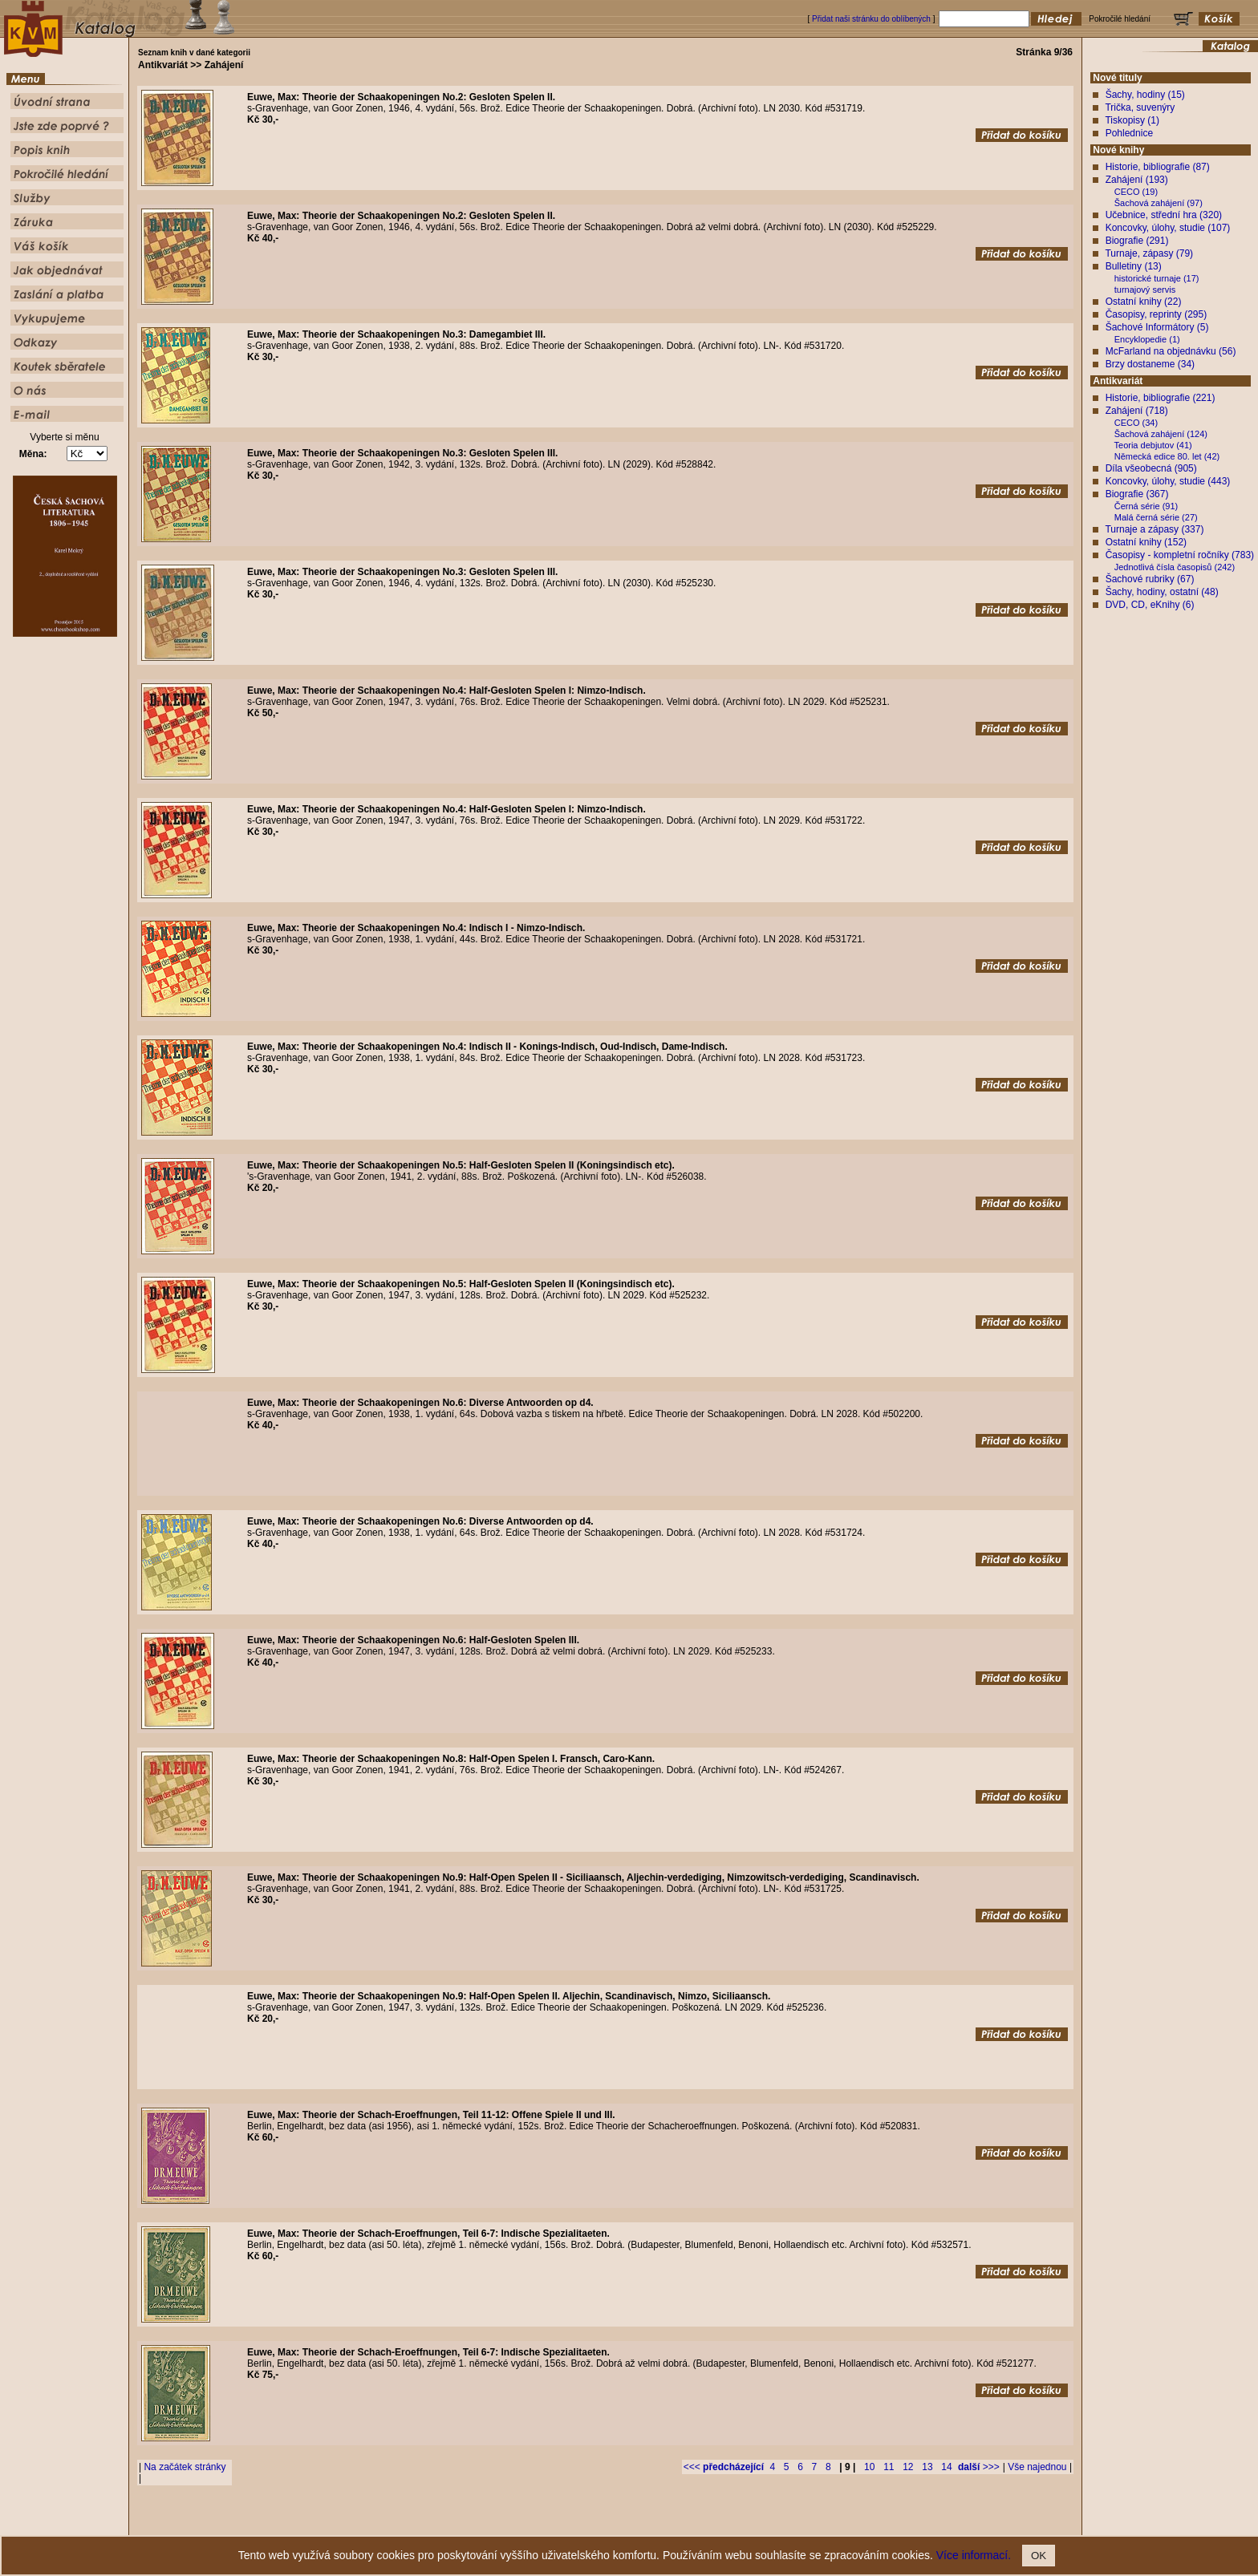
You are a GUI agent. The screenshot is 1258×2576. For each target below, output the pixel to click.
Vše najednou (1037, 2467)
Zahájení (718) (1137, 410)
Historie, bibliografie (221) (1160, 397)
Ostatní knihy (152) (1146, 542)
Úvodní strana (497, 2523)
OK (1038, 2556)
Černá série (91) (1146, 506)
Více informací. (973, 2555)
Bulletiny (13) (1134, 266)
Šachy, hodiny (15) (1145, 94)
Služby (726, 2523)
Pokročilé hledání (676, 2523)
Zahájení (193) (1137, 179)
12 (908, 2467)
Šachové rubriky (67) (1150, 579)
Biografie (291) (1137, 240)
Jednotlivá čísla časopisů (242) (1174, 567)
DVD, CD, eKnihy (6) (1150, 604)
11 (888, 2467)
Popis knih (619, 2523)
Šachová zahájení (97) (1158, 203)
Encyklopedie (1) (1147, 339)
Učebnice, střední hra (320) (1164, 215)
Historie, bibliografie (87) (1158, 166)
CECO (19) (1136, 191)
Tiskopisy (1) (1132, 120)
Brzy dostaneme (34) (1150, 364)
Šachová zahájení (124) (1160, 434)
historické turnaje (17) (1156, 278)
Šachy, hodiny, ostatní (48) (1162, 591)
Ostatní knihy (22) (1144, 301)
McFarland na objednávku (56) (1171, 351)
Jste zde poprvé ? (561, 2523)
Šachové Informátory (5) (1157, 327)
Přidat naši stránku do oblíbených (871, 18)
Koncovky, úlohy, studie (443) (1168, 481)
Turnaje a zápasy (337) (1154, 529)
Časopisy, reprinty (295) (1156, 314)
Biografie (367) (1137, 494)
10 (869, 2467)
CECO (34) (1136, 422)
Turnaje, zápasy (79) (1149, 253)
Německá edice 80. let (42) (1166, 456)
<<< (724, 2467)
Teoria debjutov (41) (1153, 445)
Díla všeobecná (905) (1151, 468)
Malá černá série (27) (1156, 517)
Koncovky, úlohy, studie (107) (1168, 227)
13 (927, 2467)
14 (946, 2467)
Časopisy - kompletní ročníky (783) (1180, 555)
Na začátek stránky (184, 2467)
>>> (979, 2467)
